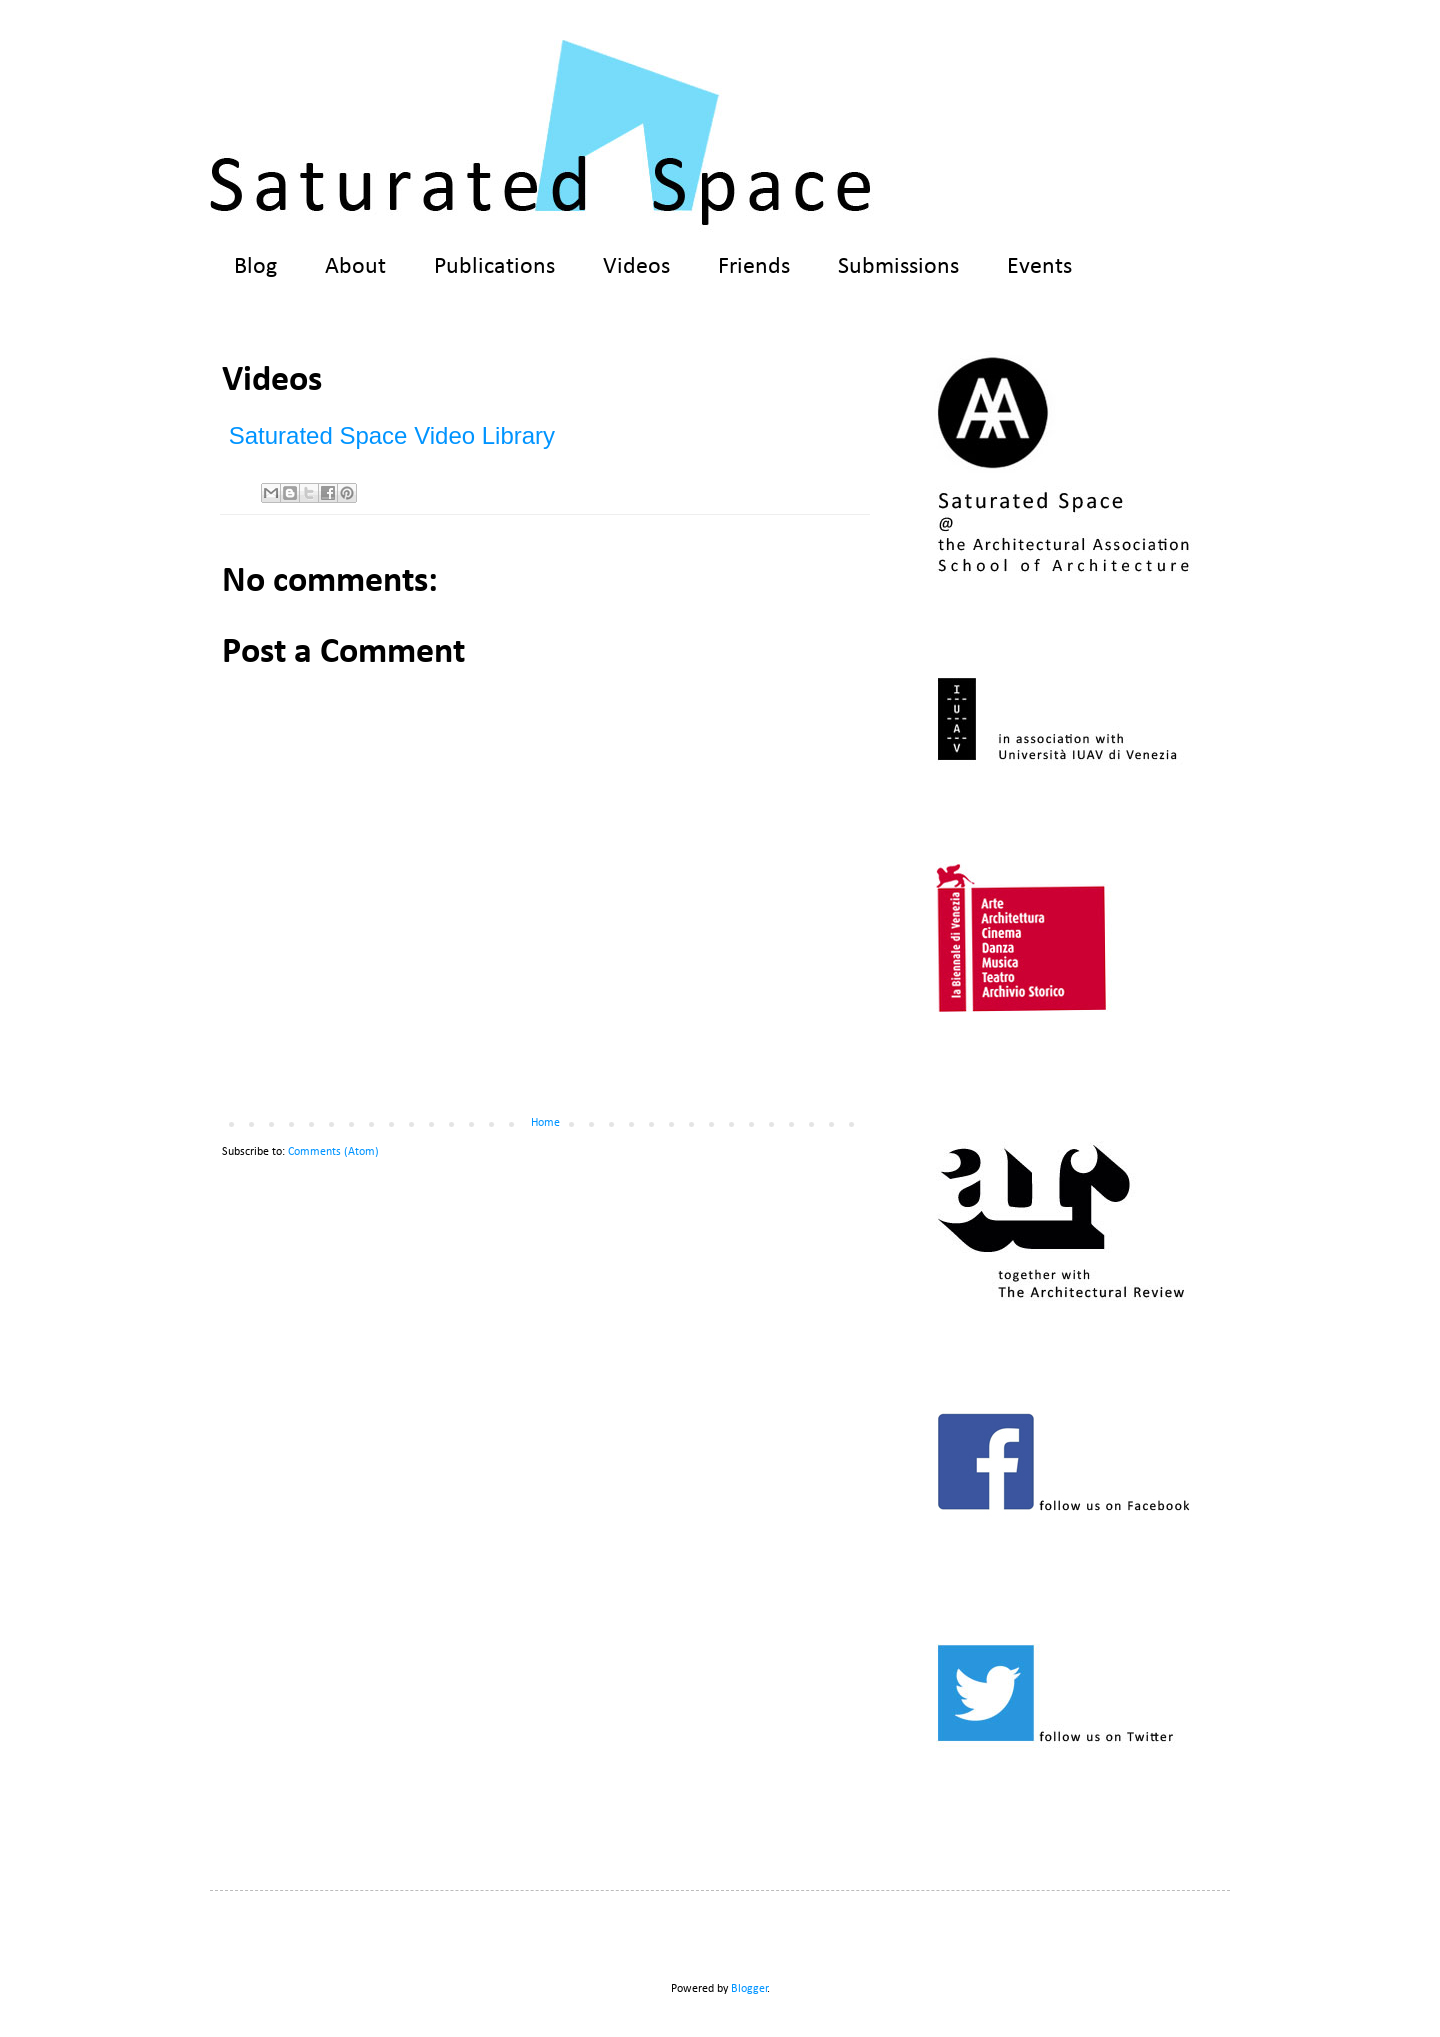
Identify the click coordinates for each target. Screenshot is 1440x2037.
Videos (636, 267)
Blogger (749, 1989)
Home (545, 1123)
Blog (255, 267)
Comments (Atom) (333, 1152)
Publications (494, 267)
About (355, 267)
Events (1039, 267)
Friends (754, 267)
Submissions (898, 267)
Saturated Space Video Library (388, 435)
